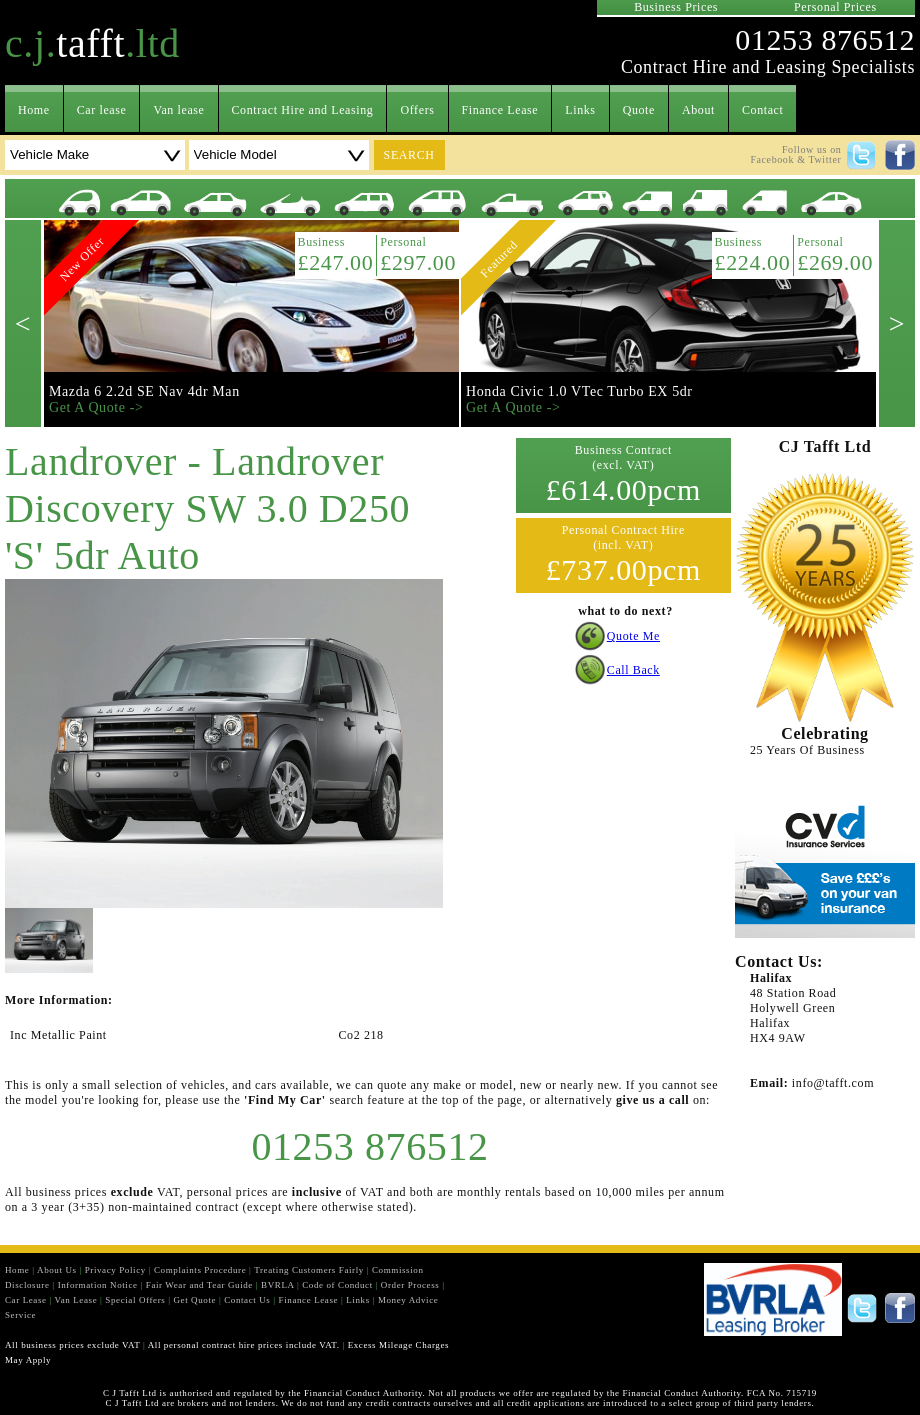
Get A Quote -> (96, 407)
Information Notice (98, 1285)
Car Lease (26, 1300)
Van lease (178, 110)
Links (580, 110)
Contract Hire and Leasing (303, 110)
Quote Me (633, 636)
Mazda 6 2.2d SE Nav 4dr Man (144, 391)
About (698, 110)
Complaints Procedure (200, 1270)
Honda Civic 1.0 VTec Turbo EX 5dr (579, 391)
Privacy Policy (115, 1270)
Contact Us (247, 1300)
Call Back (633, 670)
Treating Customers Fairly (309, 1270)
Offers (417, 110)
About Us (57, 1270)
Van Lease (76, 1300)
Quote (639, 110)
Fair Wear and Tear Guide (199, 1285)
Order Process (410, 1285)
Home (34, 110)
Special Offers (135, 1300)
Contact (763, 110)
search (409, 155)
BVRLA (277, 1285)
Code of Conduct (337, 1285)
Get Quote (194, 1300)
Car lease (102, 110)
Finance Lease (500, 110)
